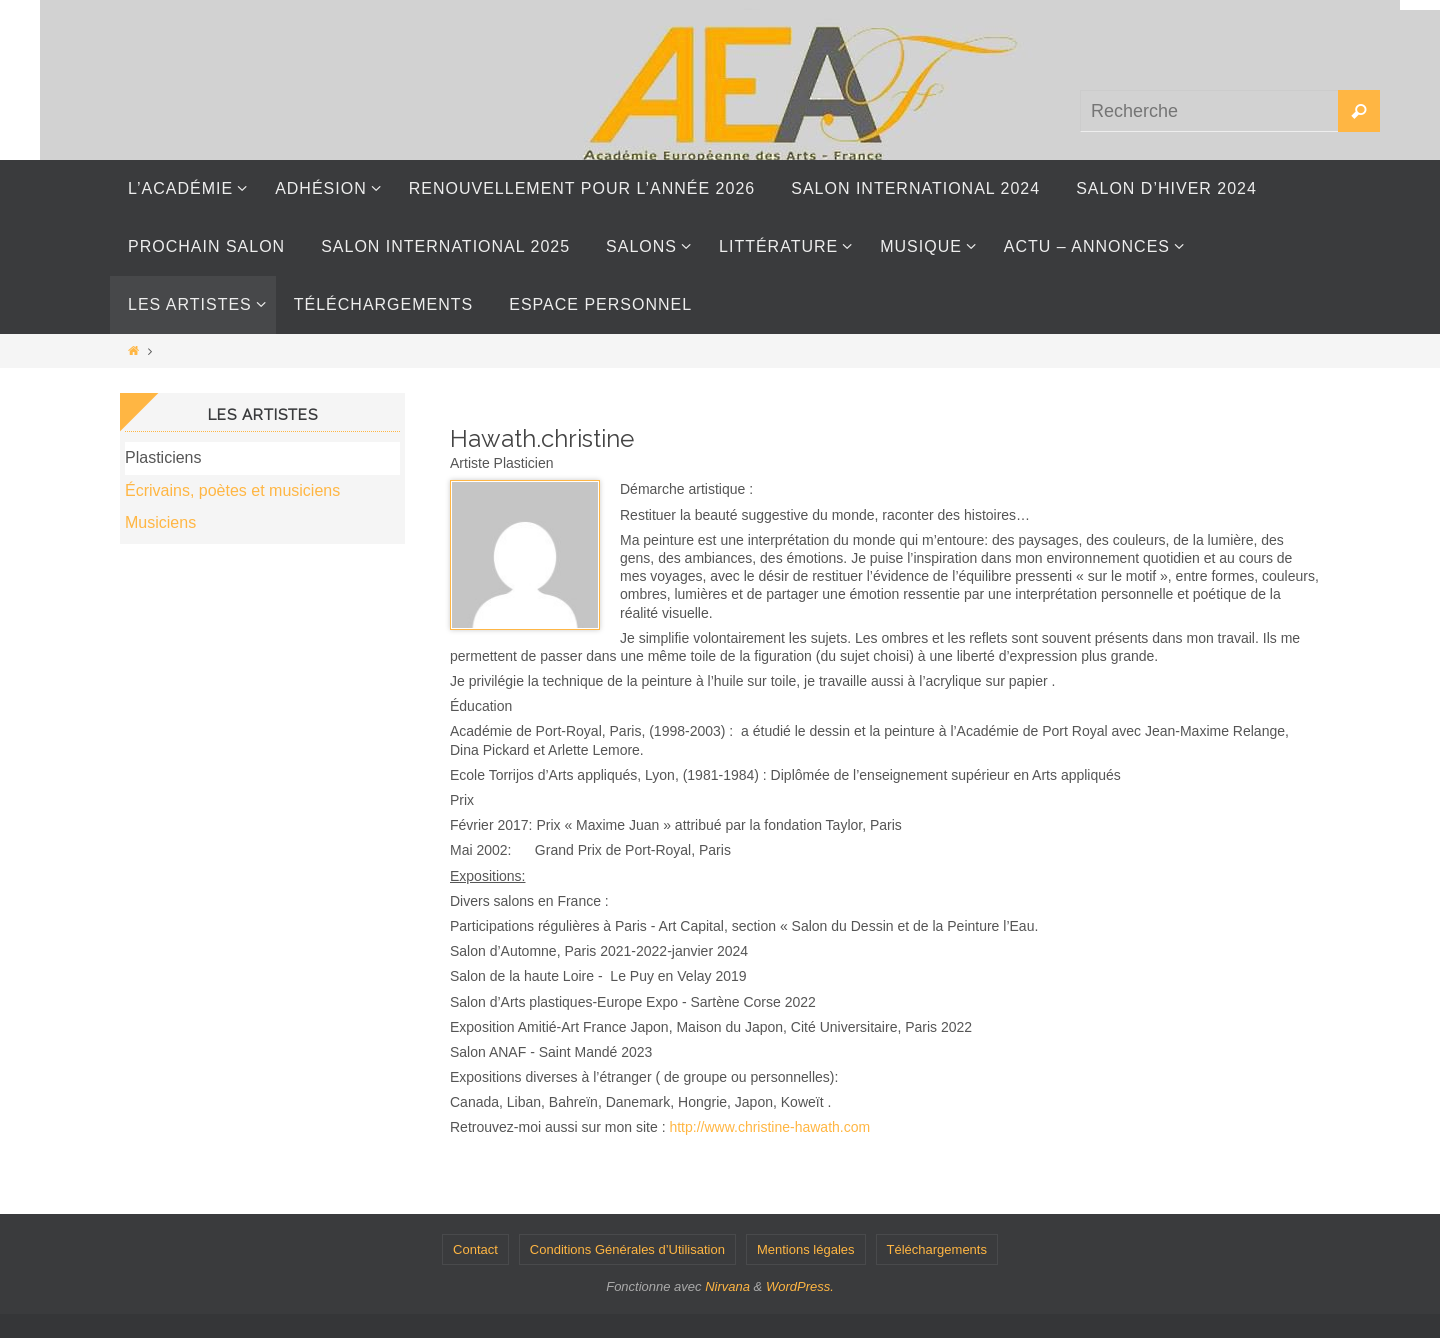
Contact (475, 1249)
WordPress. (800, 1286)
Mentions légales (806, 1249)
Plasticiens (163, 457)
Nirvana (727, 1286)
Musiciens (160, 522)
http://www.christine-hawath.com (769, 1127)
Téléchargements (937, 1249)
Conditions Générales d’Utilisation (627, 1249)
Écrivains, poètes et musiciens (232, 490)
